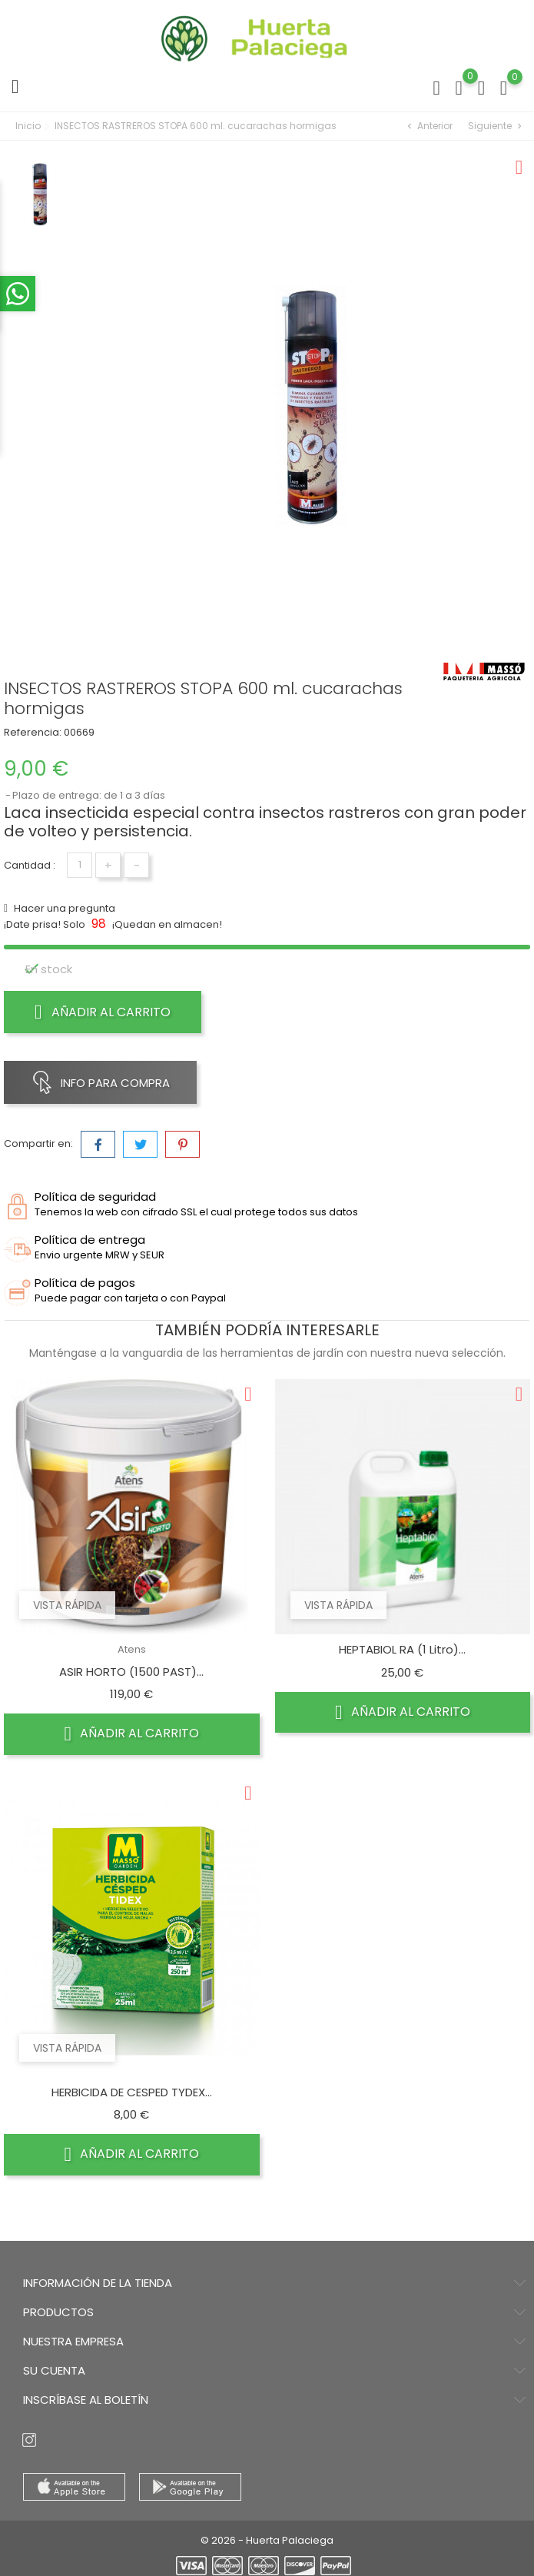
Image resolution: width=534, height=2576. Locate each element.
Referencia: (32, 732)
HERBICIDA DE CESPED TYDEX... (131, 2092)
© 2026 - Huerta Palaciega (267, 2540)
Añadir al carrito (103, 1011)
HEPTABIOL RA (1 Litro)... (402, 1649)
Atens (132, 1649)
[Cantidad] (79, 865)
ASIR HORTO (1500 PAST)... (131, 1672)
